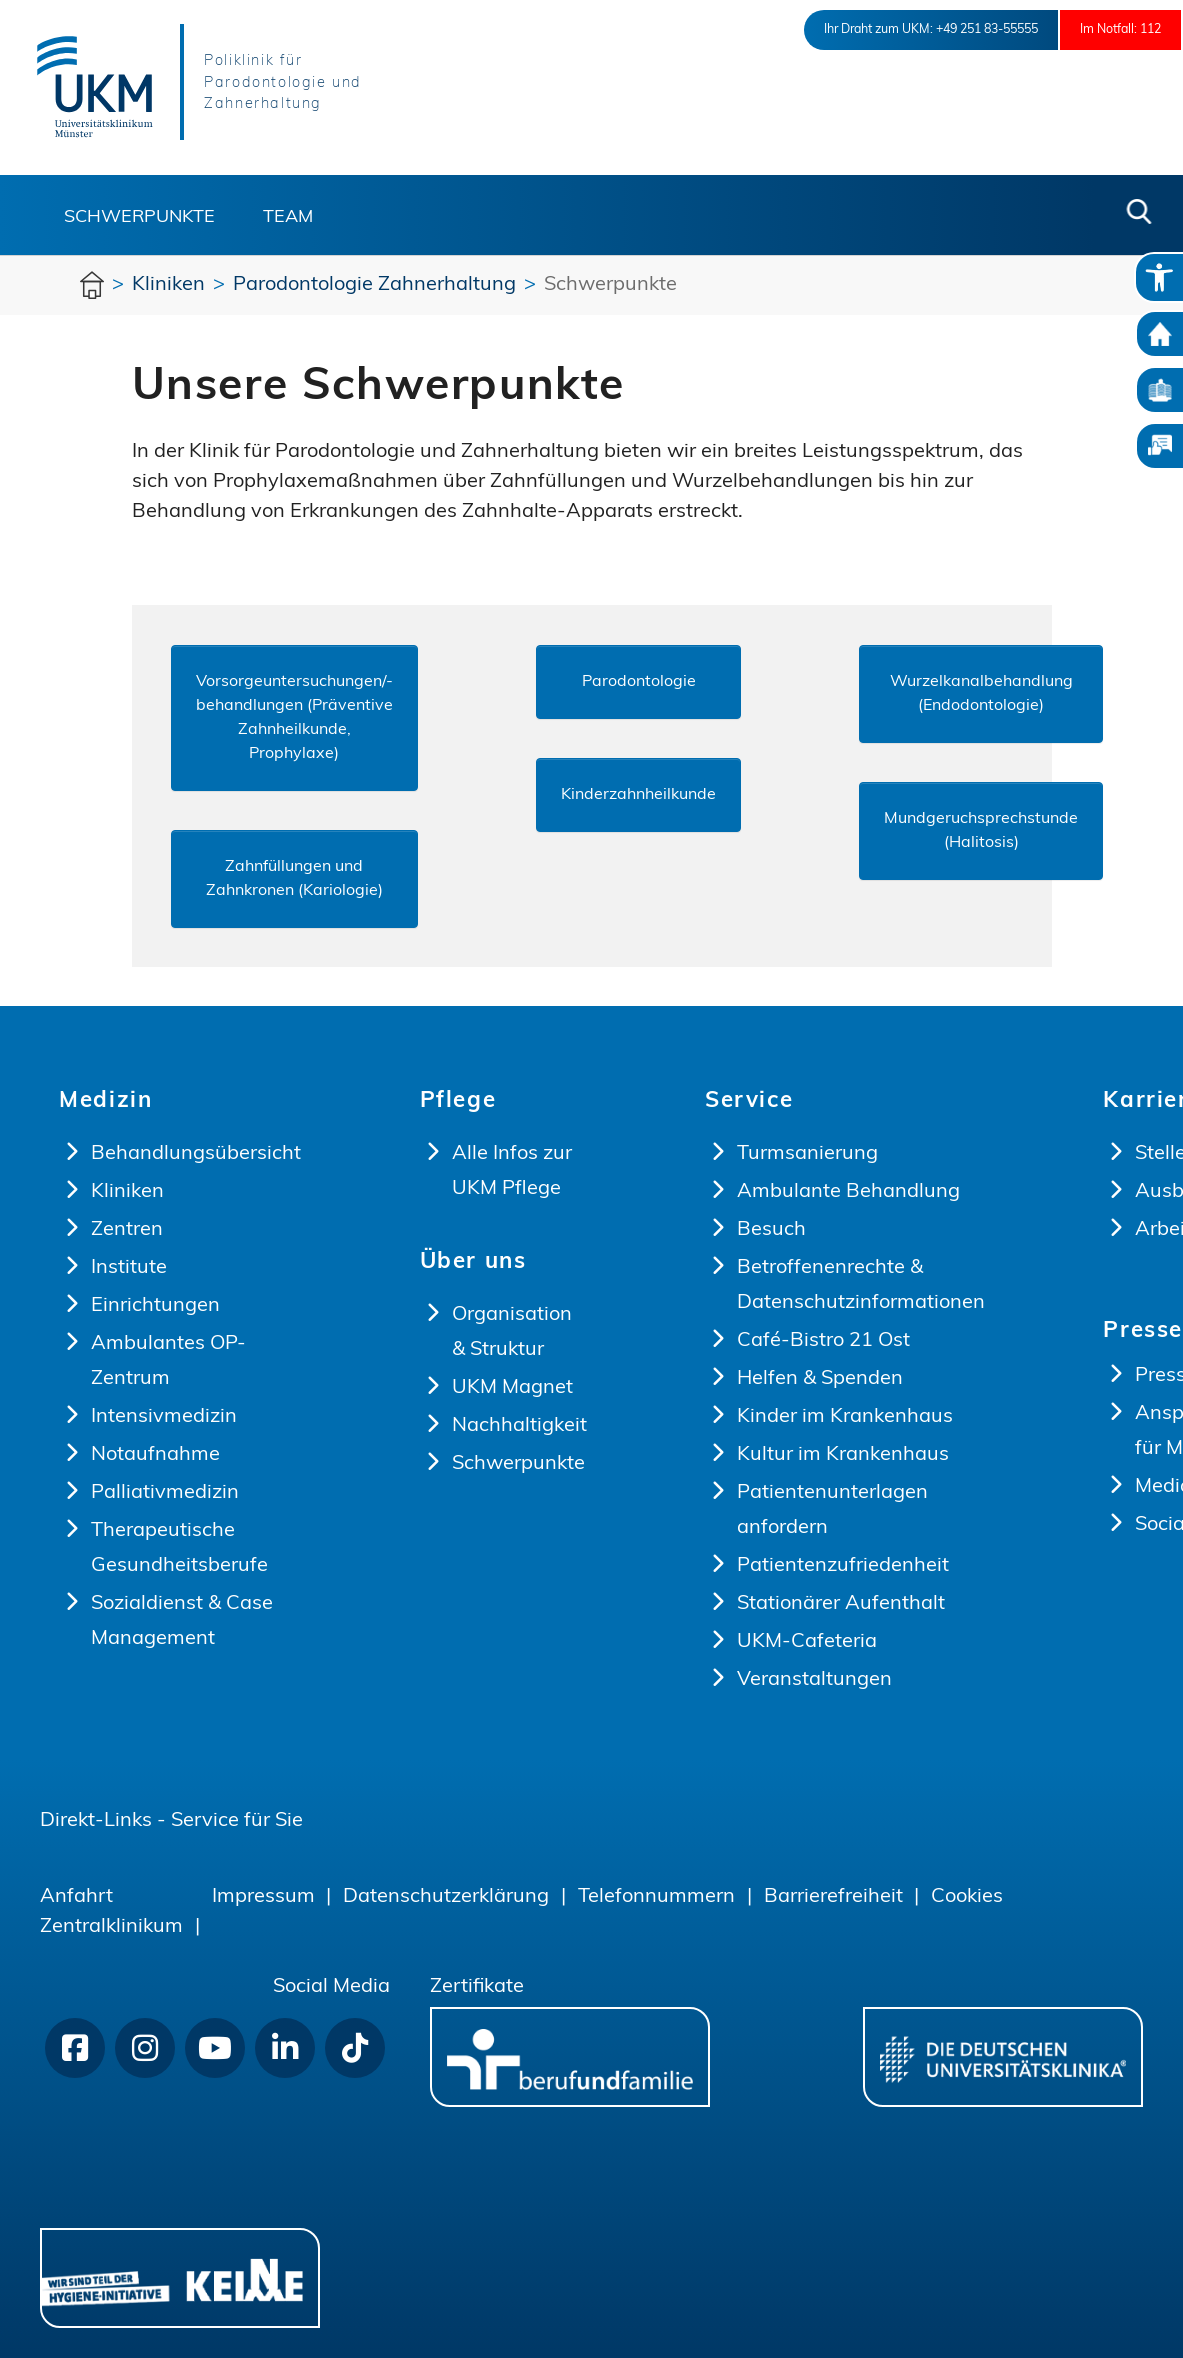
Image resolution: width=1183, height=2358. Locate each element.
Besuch (771, 1230)
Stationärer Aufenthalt (841, 1604)
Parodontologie (639, 682)
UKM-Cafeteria (807, 1642)
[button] (1139, 211)
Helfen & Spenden (820, 1379)
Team (288, 217)
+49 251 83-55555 (932, 29)
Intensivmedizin (164, 1417)
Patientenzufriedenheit (843, 1566)
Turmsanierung (807, 1154)
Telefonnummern (656, 1897)
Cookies (967, 1897)
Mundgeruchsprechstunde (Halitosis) (981, 831)
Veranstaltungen (814, 1680)
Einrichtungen (155, 1306)
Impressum (263, 1897)
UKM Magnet (512, 1388)
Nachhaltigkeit (519, 1426)
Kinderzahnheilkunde (638, 795)
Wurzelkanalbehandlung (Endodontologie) (981, 694)
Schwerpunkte (139, 217)
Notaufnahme (155, 1455)
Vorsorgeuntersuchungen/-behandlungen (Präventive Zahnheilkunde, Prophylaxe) (294, 718)
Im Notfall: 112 (1104, 29)
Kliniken (127, 1192)
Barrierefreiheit (833, 1897)
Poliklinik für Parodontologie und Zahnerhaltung (306, 84)
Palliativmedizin (165, 1493)
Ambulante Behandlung (848, 1192)
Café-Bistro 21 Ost (823, 1341)
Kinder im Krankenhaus (845, 1417)
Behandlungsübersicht (196, 1154)
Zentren (127, 1230)
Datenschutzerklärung (446, 1897)
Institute (129, 1268)
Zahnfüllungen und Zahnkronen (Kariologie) (294, 879)
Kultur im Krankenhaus (843, 1455)
